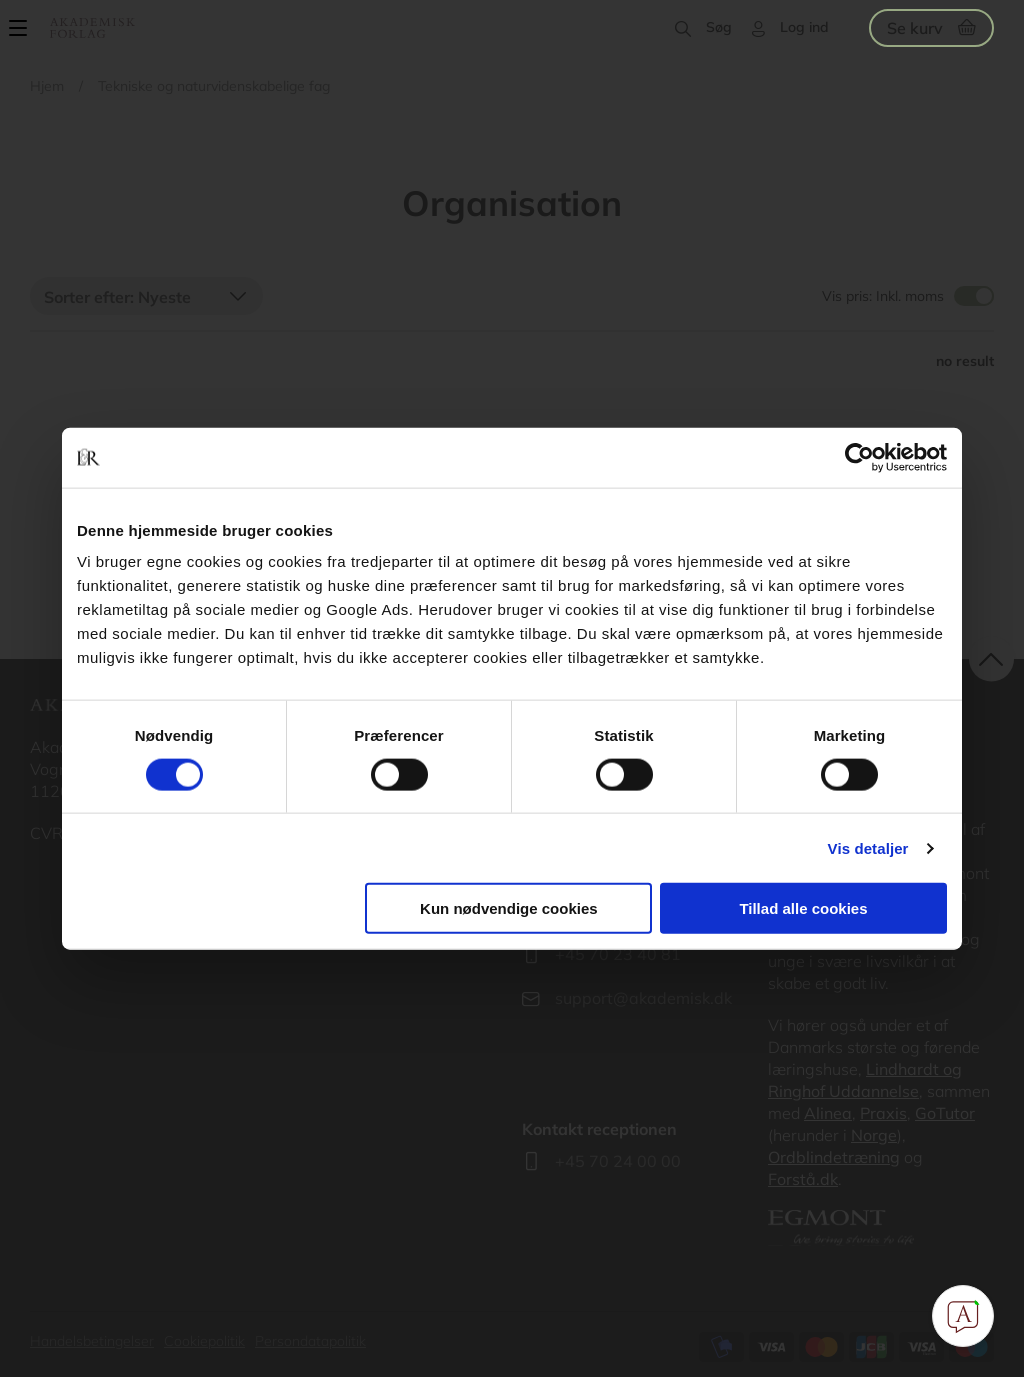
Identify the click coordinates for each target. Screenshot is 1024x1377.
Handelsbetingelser (92, 1341)
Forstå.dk (803, 1179)
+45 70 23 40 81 (618, 954)
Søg (719, 27)
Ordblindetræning (834, 1157)
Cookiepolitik (204, 1341)
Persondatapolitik (310, 1341)
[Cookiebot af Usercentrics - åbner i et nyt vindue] (859, 457)
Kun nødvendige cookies (509, 908)
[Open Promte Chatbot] (963, 1316)
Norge (874, 1135)
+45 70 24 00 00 (618, 1161)
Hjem (47, 86)
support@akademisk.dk (643, 998)
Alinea (828, 1113)
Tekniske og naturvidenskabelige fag (214, 86)
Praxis (883, 1113)
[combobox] (146, 296)
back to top (991, 658)
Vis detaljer (868, 847)
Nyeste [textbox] (164, 297)
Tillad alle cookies (803, 908)
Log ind (804, 27)
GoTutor (945, 1113)
